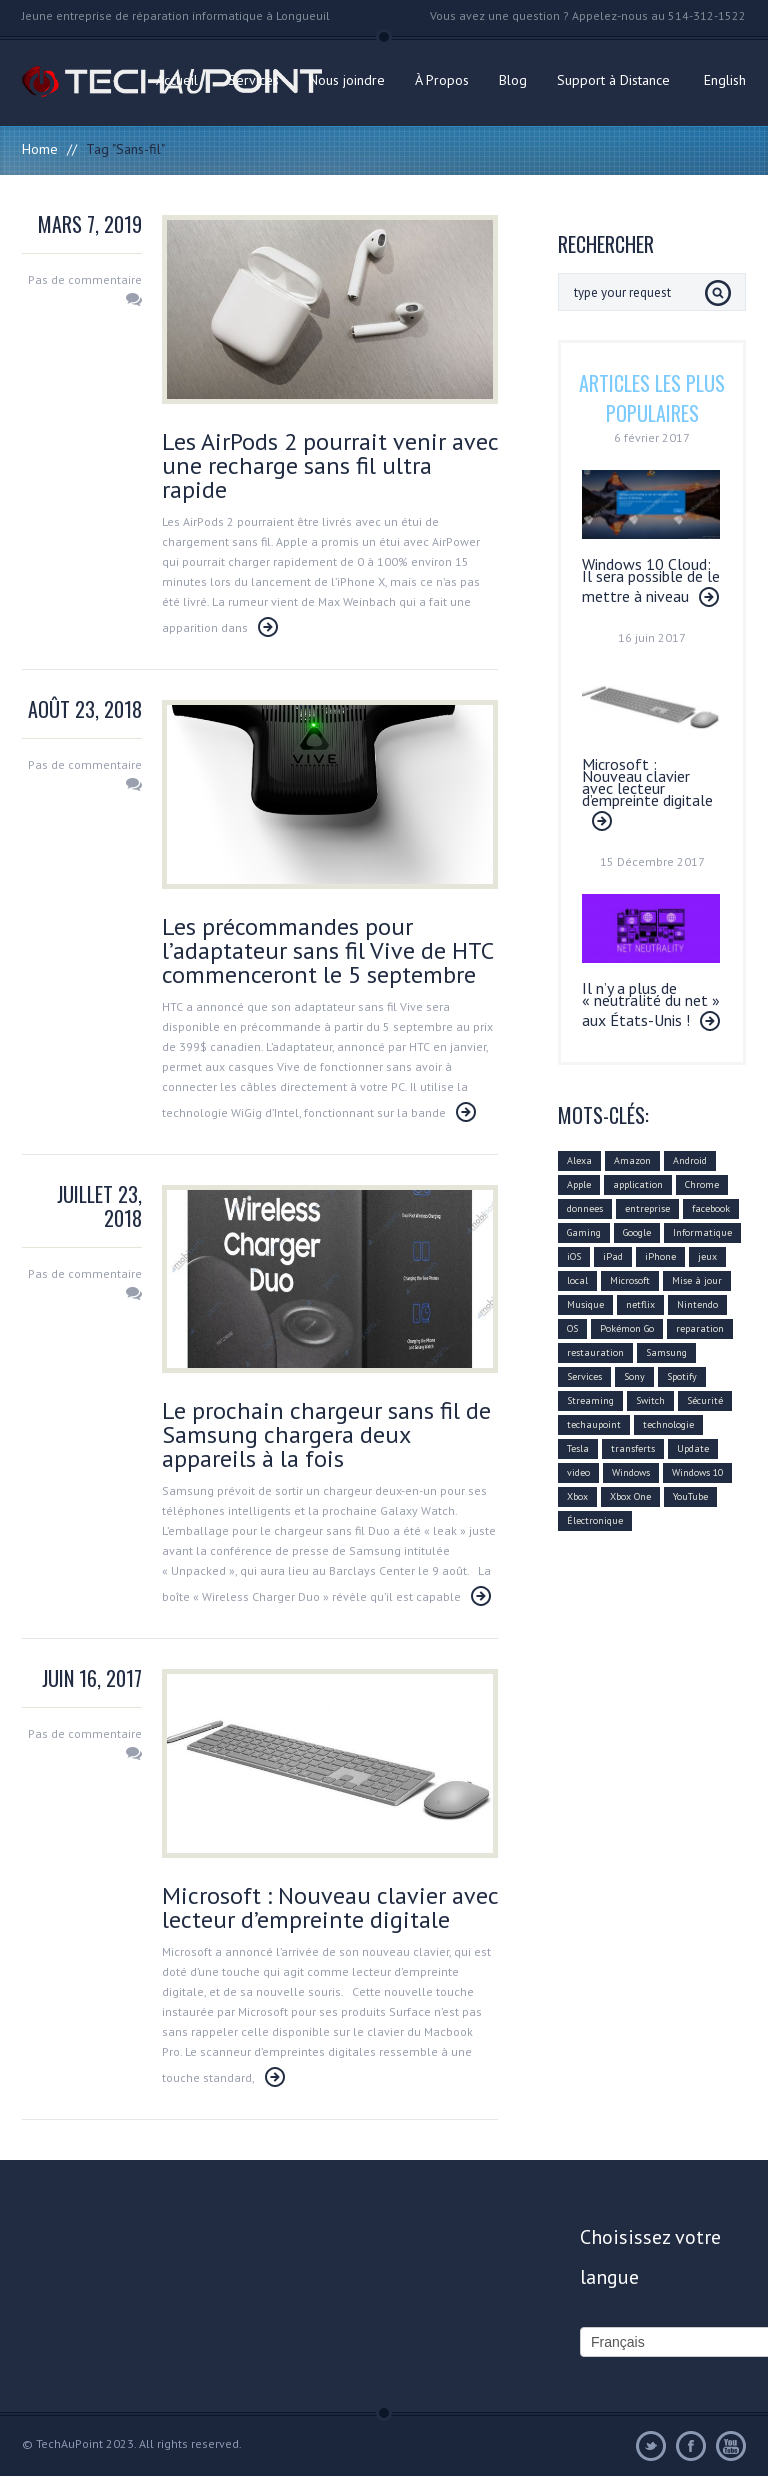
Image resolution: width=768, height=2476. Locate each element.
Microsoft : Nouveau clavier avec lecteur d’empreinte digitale (330, 1907)
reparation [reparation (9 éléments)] (700, 1328)
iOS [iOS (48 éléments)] (574, 1256)
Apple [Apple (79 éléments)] (579, 1184)
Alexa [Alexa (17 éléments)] (579, 1160)
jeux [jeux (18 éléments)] (707, 1256)
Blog (513, 80)
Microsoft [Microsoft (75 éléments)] (630, 1280)
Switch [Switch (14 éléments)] (650, 1400)
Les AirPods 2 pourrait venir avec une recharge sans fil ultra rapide (330, 465)
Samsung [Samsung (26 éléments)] (666, 1352)
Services (253, 80)
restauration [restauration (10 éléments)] (595, 1352)
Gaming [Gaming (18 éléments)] (584, 1232)
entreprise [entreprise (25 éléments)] (647, 1208)
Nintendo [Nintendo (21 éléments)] (697, 1304)
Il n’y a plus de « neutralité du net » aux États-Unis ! (651, 1004)
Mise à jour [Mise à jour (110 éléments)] (697, 1280)
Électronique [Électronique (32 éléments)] (595, 1520)
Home (40, 149)
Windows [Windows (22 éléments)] (631, 1472)
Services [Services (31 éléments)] (584, 1376)
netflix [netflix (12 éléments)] (640, 1304)
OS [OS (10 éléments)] (572, 1328)
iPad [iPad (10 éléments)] (613, 1256)
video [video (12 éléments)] (578, 1472)
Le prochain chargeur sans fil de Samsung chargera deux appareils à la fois (326, 1434)
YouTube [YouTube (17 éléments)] (690, 1496)
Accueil (177, 80)
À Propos (442, 80)
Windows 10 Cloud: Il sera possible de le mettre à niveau (651, 580)
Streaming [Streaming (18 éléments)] (590, 1400)
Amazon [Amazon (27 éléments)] (632, 1160)
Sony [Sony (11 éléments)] (634, 1376)
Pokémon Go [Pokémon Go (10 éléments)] (627, 1328)
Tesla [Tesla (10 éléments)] (578, 1448)
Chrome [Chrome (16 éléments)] (702, 1184)
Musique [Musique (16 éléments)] (585, 1304)
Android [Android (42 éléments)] (690, 1160)
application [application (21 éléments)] (638, 1184)
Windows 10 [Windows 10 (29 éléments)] (697, 1472)
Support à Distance (613, 80)
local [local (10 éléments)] (577, 1280)
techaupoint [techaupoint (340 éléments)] (594, 1424)
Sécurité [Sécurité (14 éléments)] (705, 1400)
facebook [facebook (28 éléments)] (711, 1208)
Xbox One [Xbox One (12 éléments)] (630, 1496)
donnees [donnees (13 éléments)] (585, 1208)
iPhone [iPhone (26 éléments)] (660, 1256)
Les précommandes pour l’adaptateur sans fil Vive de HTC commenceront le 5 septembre (327, 950)
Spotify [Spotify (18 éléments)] (682, 1376)
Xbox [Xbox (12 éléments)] (577, 1496)
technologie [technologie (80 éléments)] (668, 1424)
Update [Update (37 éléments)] (693, 1448)
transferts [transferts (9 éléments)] (633, 1448)
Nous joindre (347, 80)
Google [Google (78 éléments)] (637, 1232)
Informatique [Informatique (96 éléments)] (702, 1232)
